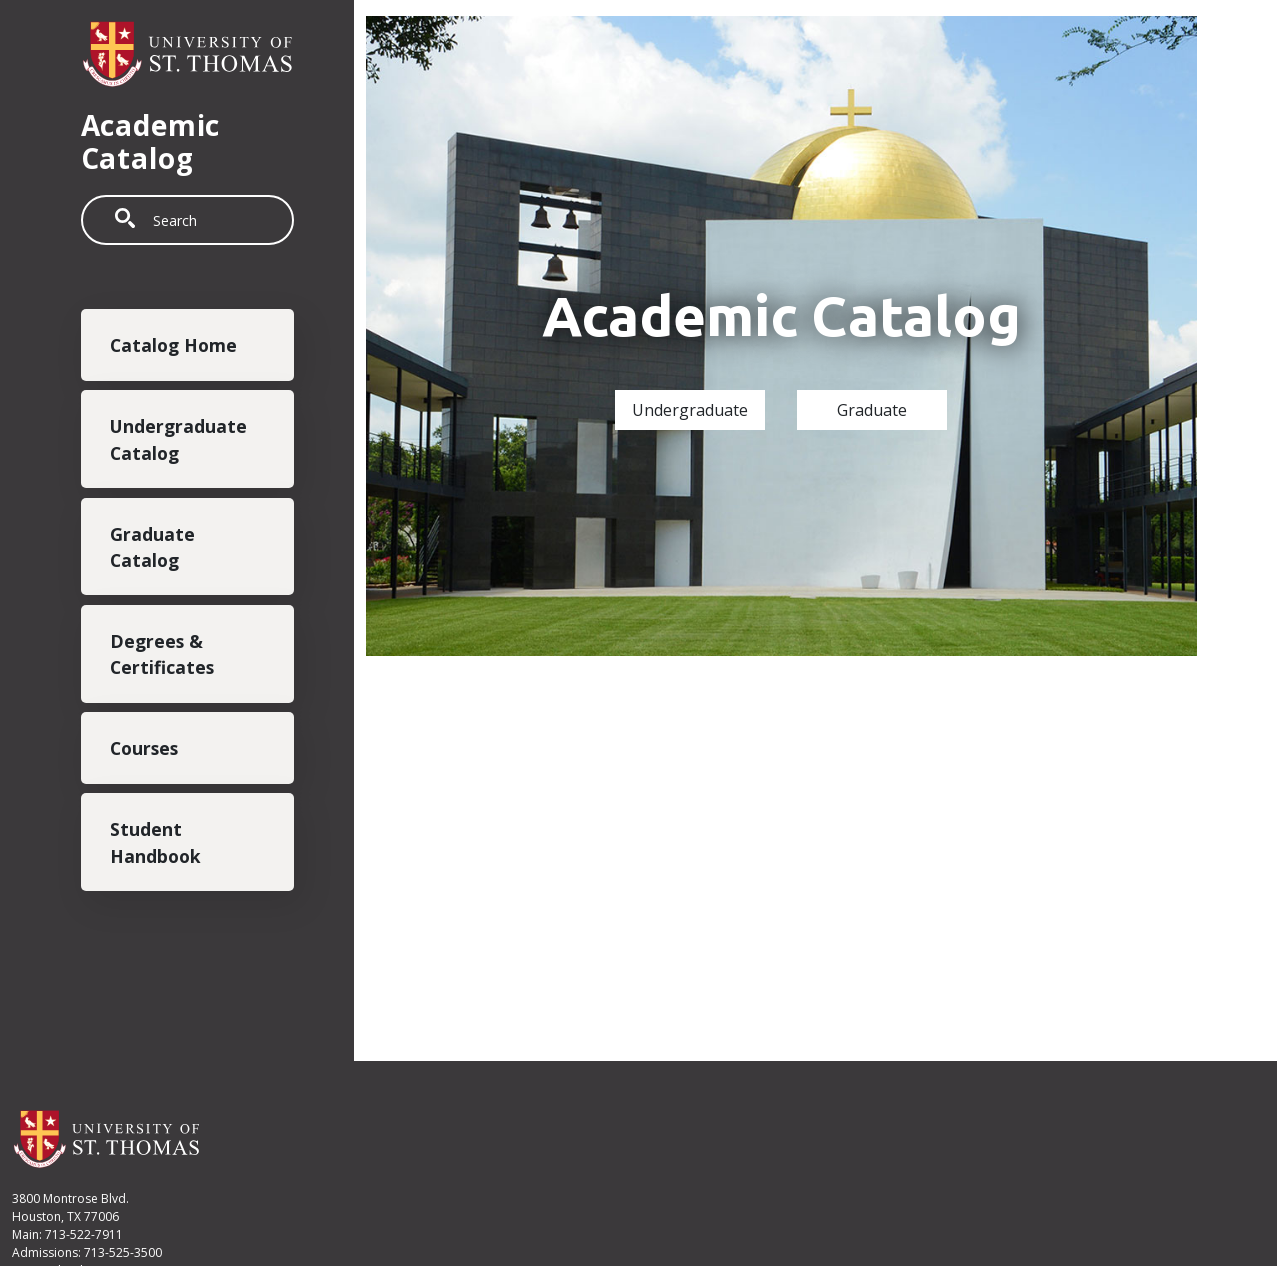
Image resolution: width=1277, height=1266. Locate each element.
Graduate (872, 410)
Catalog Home (173, 345)
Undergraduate (690, 410)
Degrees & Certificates (162, 654)
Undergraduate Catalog (178, 439)
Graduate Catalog (152, 547)
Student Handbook (155, 842)
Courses (144, 748)
